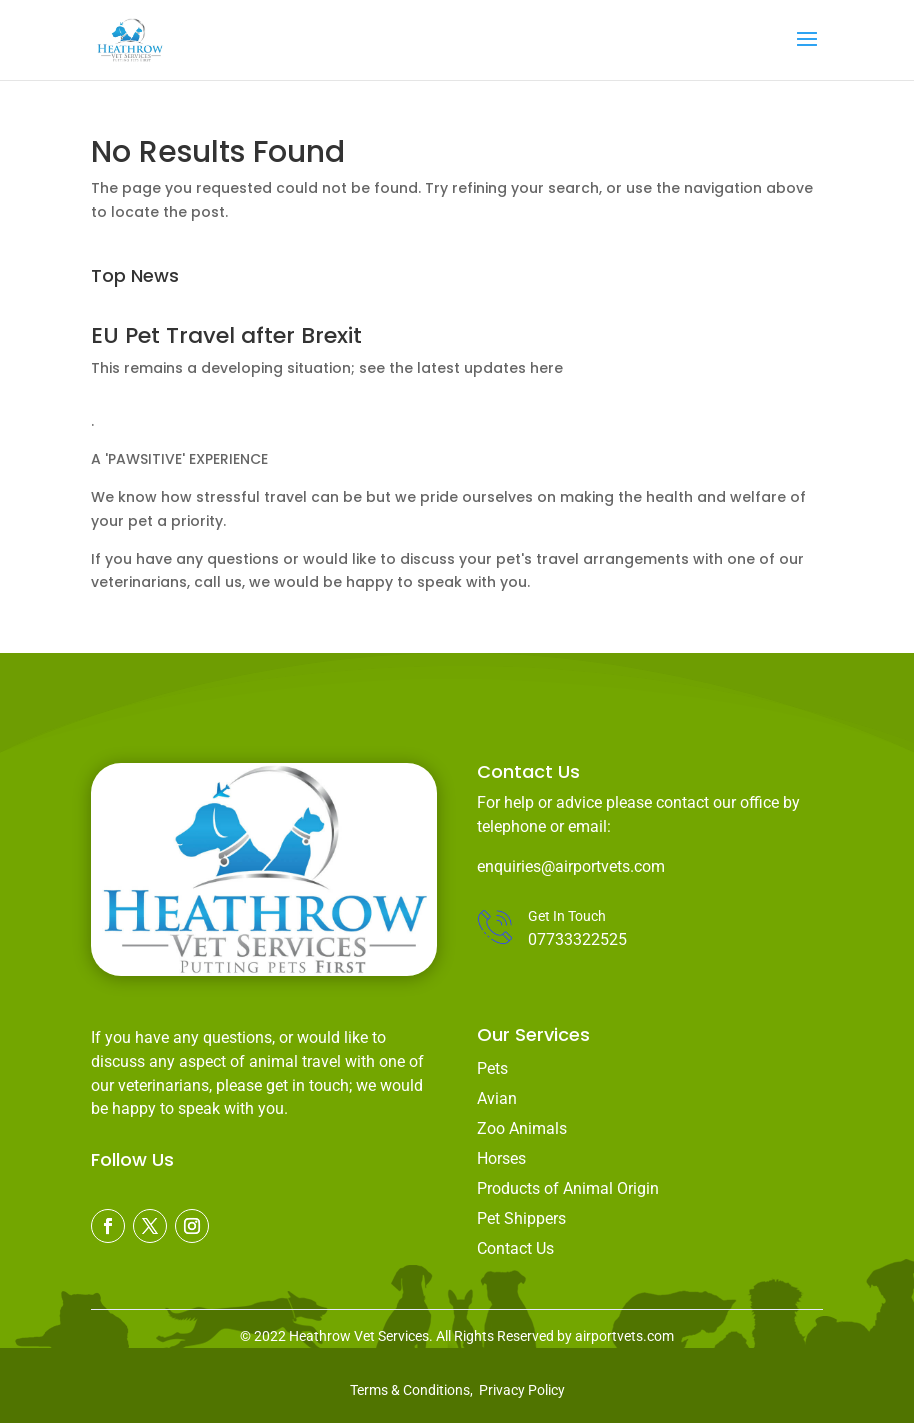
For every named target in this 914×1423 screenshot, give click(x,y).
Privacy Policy (522, 1390)
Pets (492, 1068)
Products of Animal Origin (568, 1188)
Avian (497, 1098)
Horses (501, 1158)
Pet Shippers (521, 1218)
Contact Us (515, 1248)
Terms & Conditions (410, 1390)
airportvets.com (624, 1336)
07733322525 (577, 939)
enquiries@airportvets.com (571, 866)
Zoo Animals (522, 1128)
